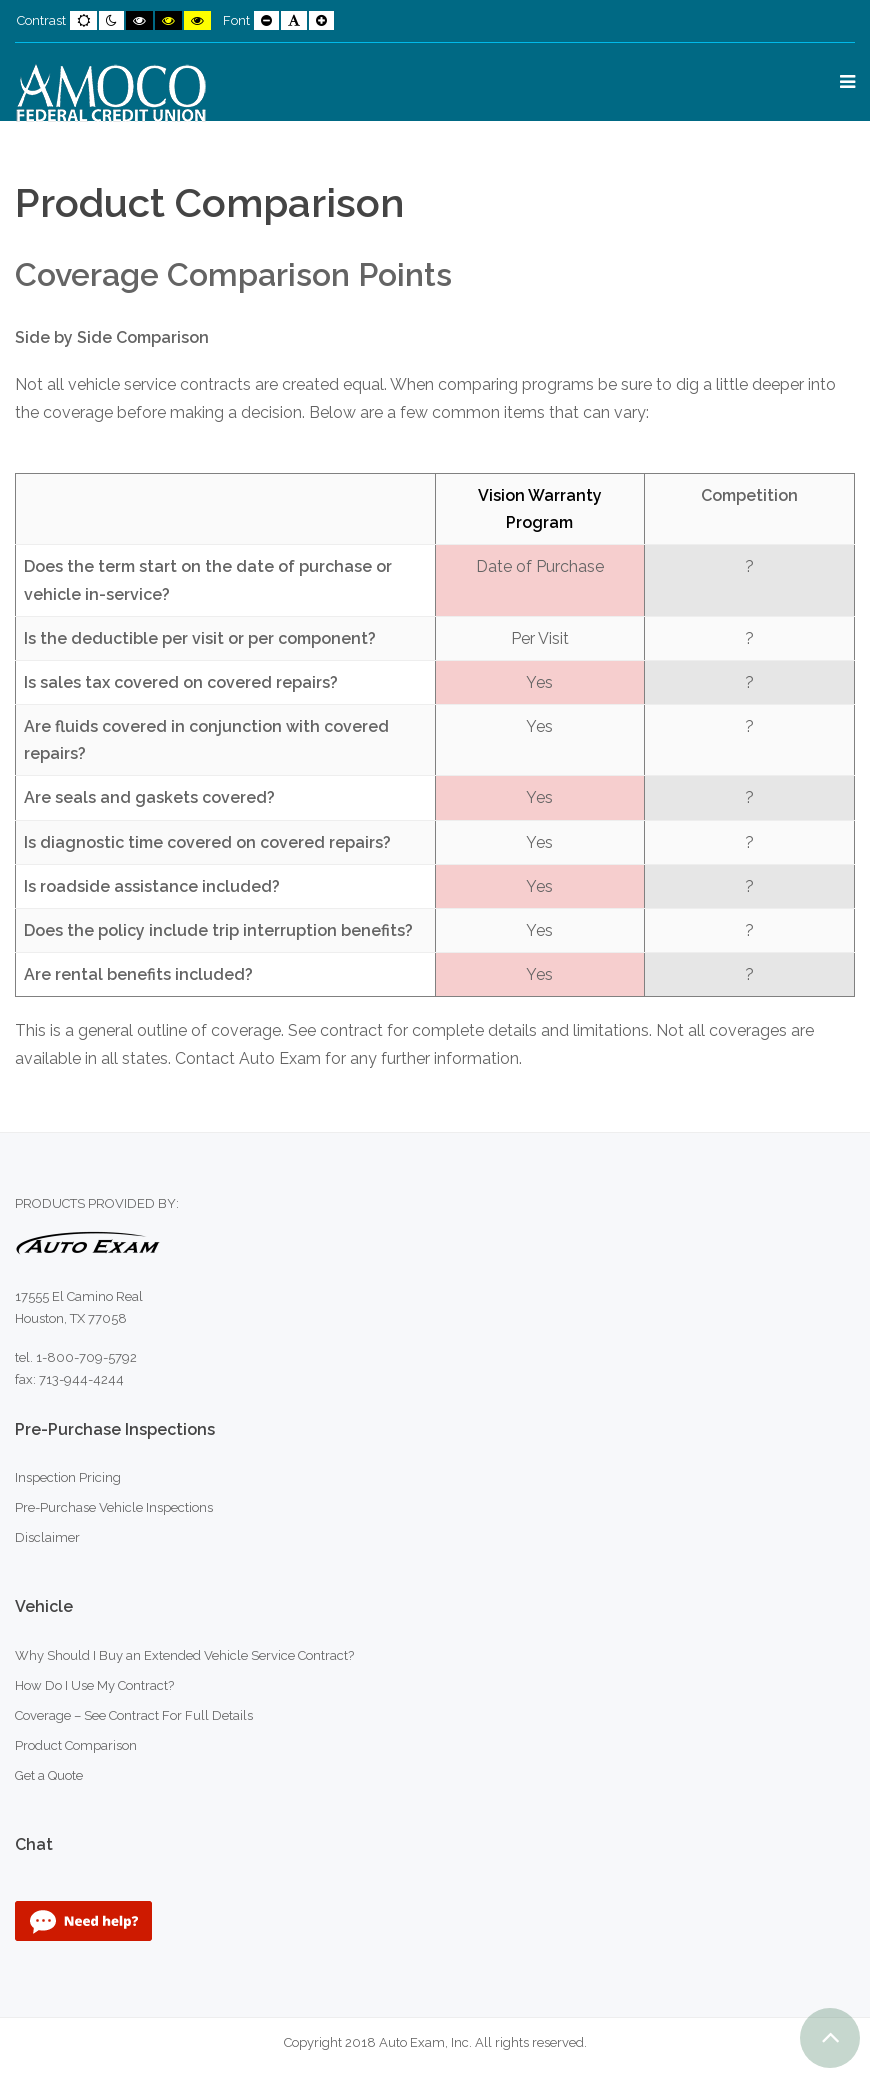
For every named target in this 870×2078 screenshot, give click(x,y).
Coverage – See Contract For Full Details (134, 1715)
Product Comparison (76, 1745)
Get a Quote (49, 1775)
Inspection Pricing (68, 1477)
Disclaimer (47, 1537)
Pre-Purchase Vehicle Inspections (114, 1507)
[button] (830, 2038)
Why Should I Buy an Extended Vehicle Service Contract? (184, 1655)
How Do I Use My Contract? (94, 1685)
